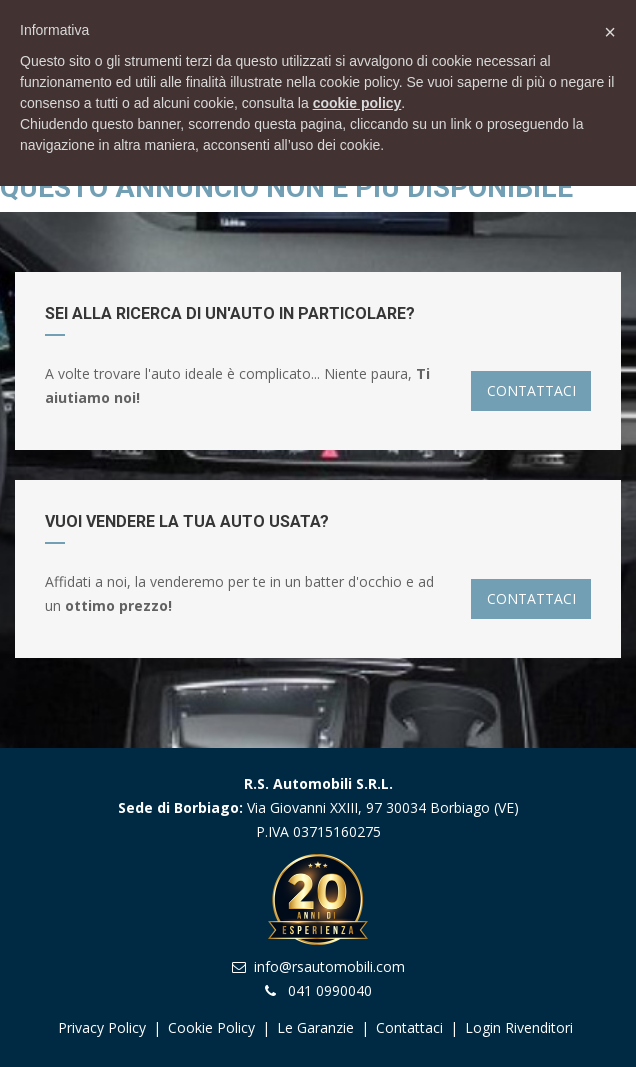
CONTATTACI (531, 390)
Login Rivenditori (519, 1027)
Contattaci (409, 1027)
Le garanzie (317, 1027)
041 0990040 (330, 990)
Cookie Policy (211, 1027)
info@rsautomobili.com (329, 966)
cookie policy (357, 103)
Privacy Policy (102, 1027)
